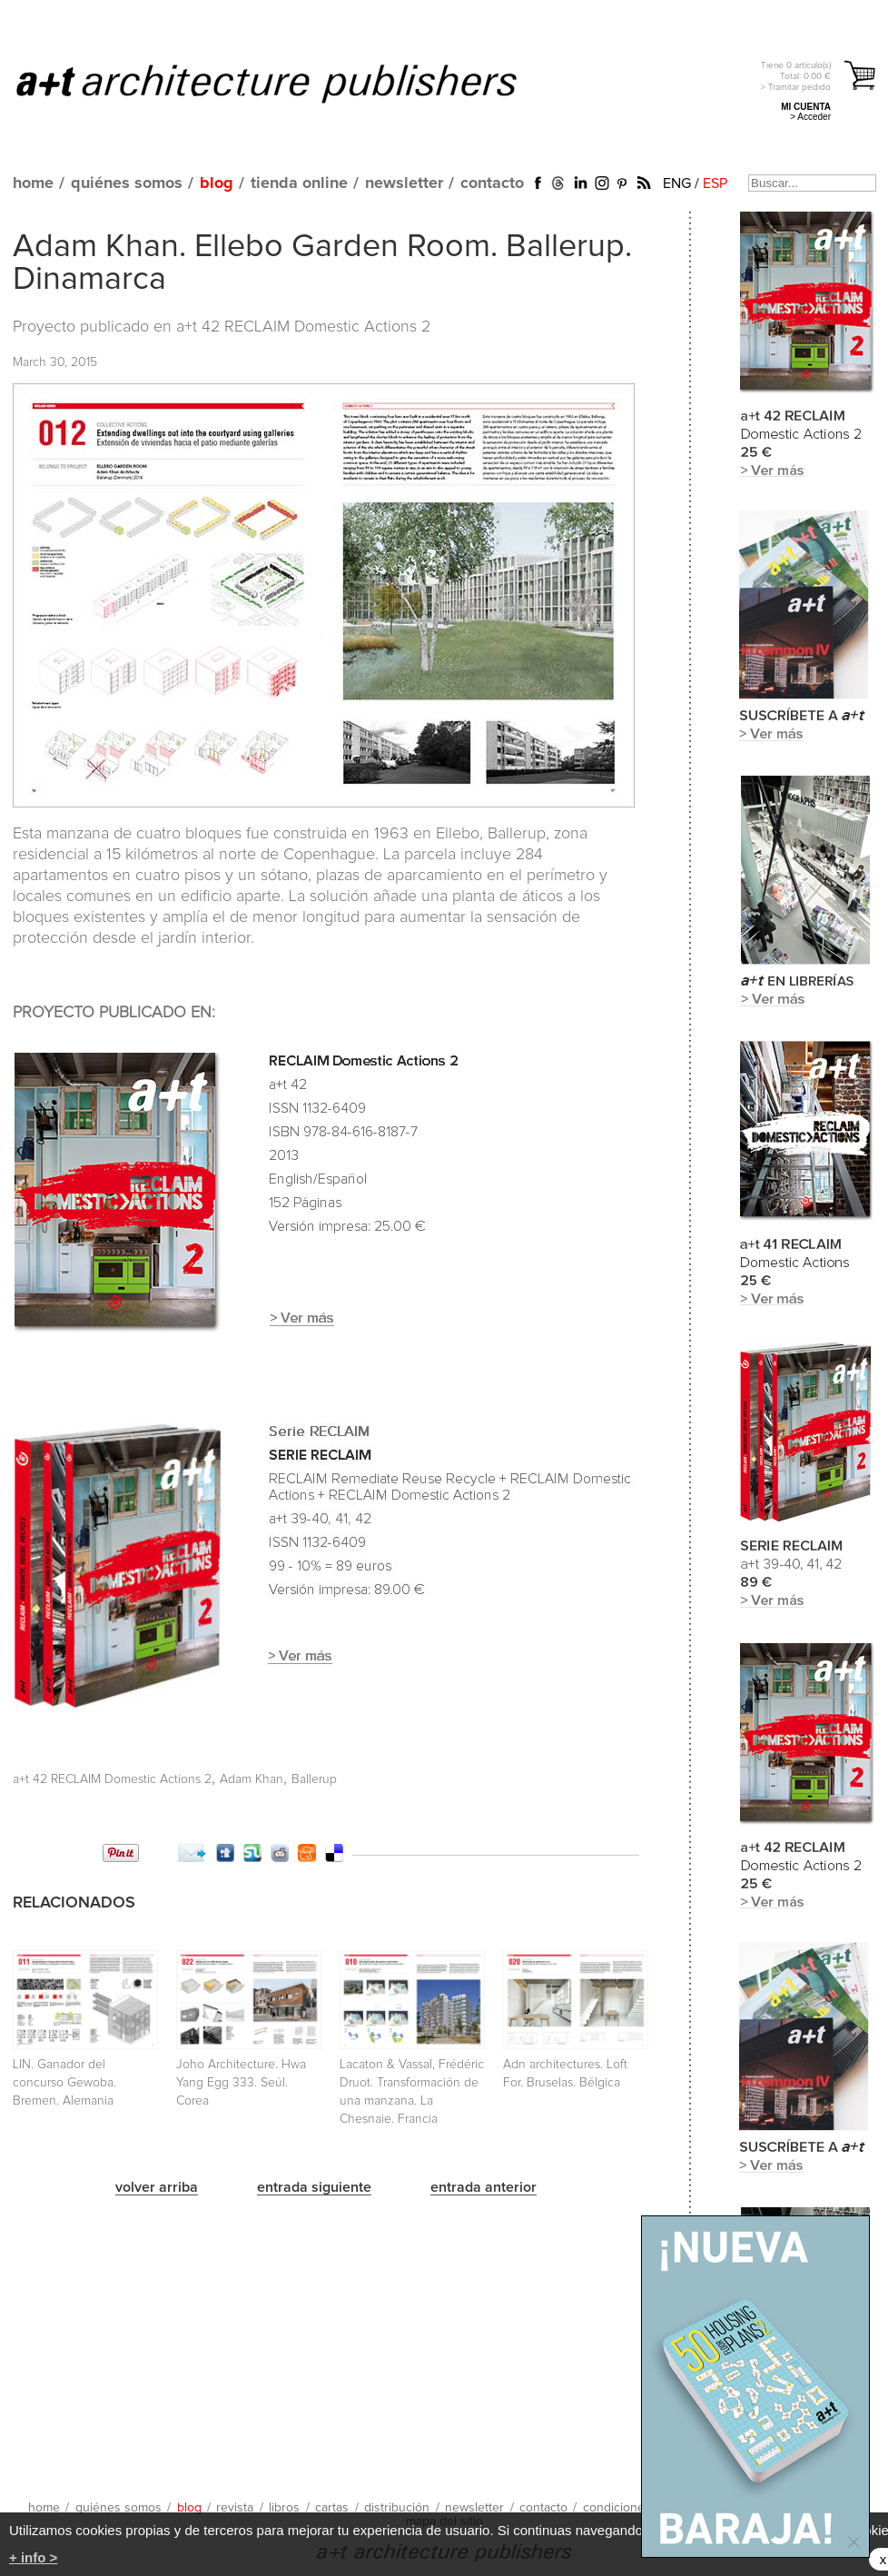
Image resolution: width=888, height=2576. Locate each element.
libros (284, 2508)
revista (234, 2508)
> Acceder (810, 117)
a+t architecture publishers (289, 82)
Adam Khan (251, 1779)
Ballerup (314, 1779)
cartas (332, 2508)
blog (216, 183)
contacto (492, 183)
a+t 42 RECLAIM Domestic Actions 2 (303, 327)
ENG (677, 183)
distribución (396, 2508)
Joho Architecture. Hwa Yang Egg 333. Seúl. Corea (241, 2082)
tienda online (299, 183)
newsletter (404, 183)
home (33, 183)
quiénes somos (127, 183)
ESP (715, 183)
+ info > (33, 2557)
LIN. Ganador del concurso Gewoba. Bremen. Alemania (64, 2082)
